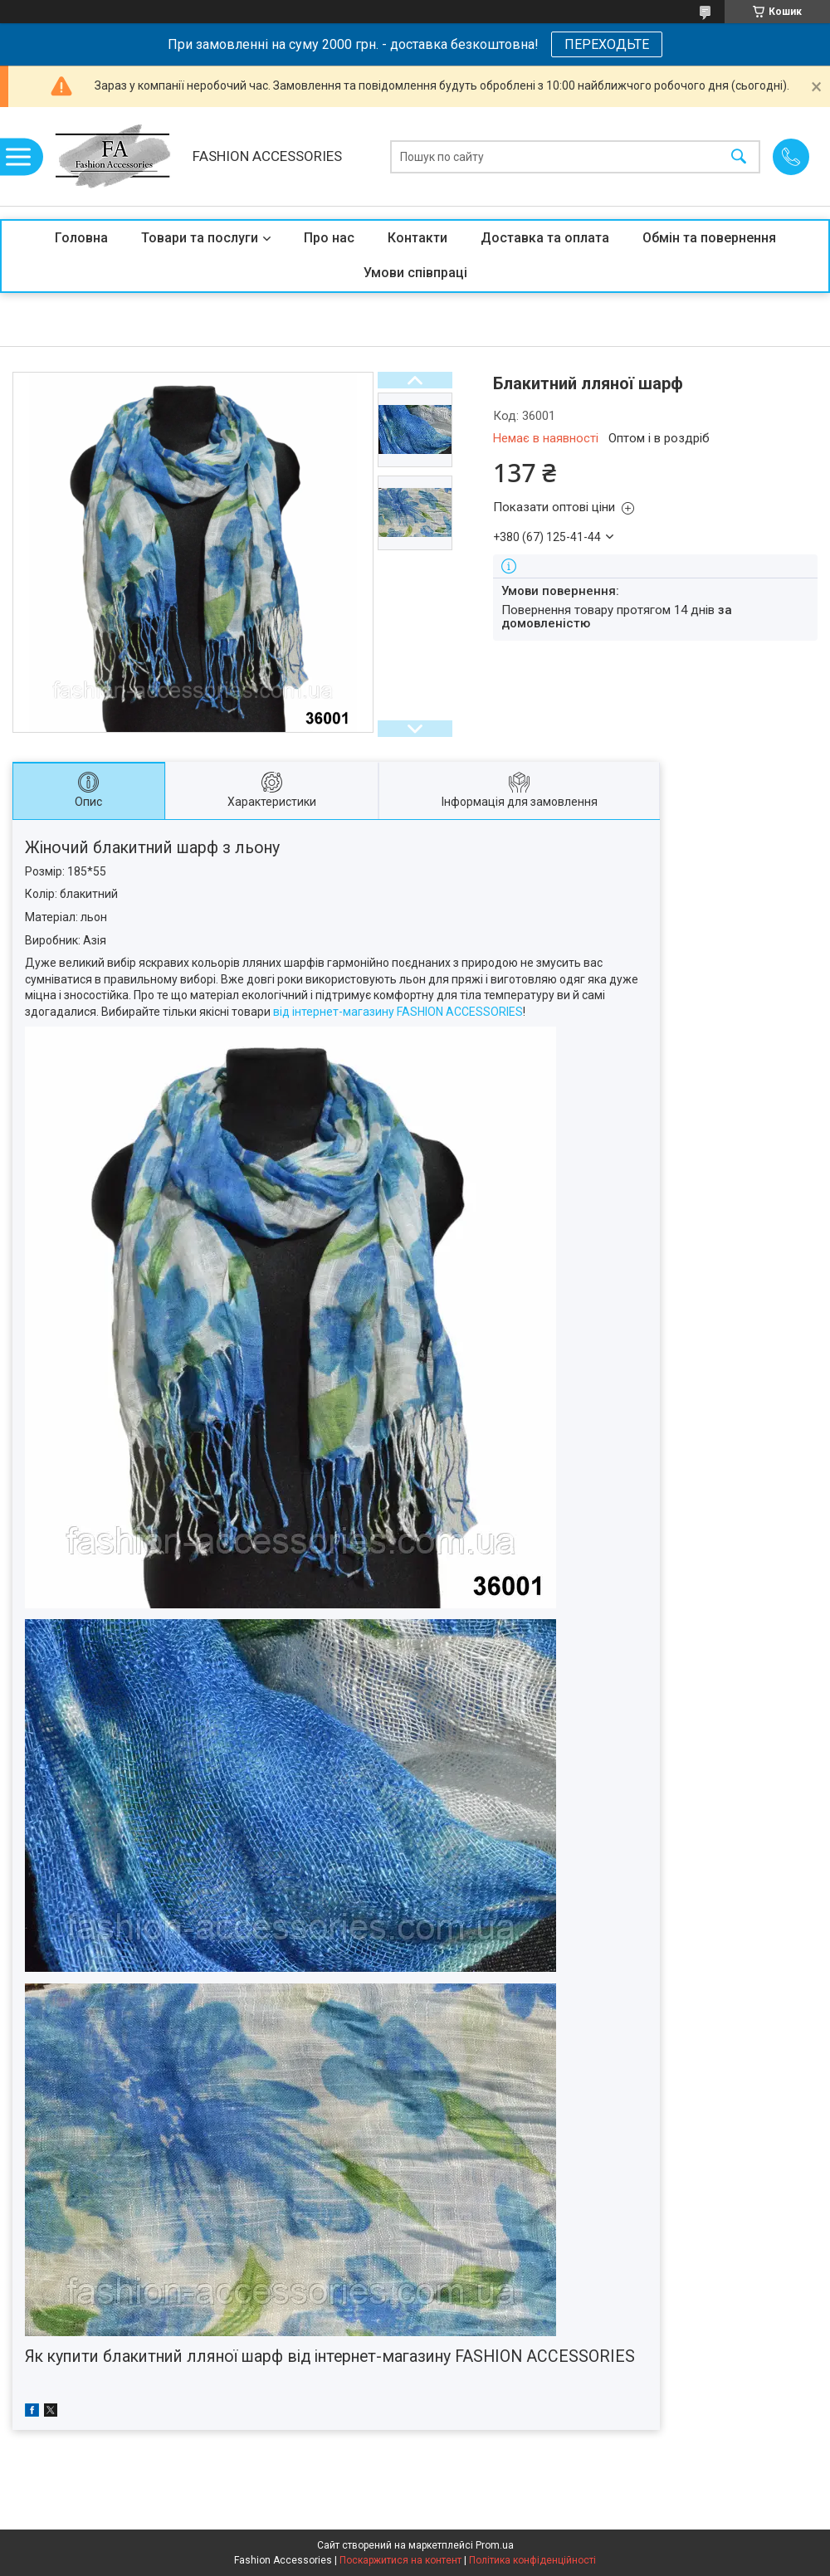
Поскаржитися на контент (400, 2560)
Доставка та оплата (545, 238)
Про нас (329, 238)
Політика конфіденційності (532, 2560)
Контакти (417, 238)
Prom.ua (495, 2545)
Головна (81, 238)
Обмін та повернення (709, 238)
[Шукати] (739, 156)
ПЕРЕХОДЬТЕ (606, 44)
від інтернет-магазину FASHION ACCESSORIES (398, 1011)
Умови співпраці (415, 273)
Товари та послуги (199, 238)
